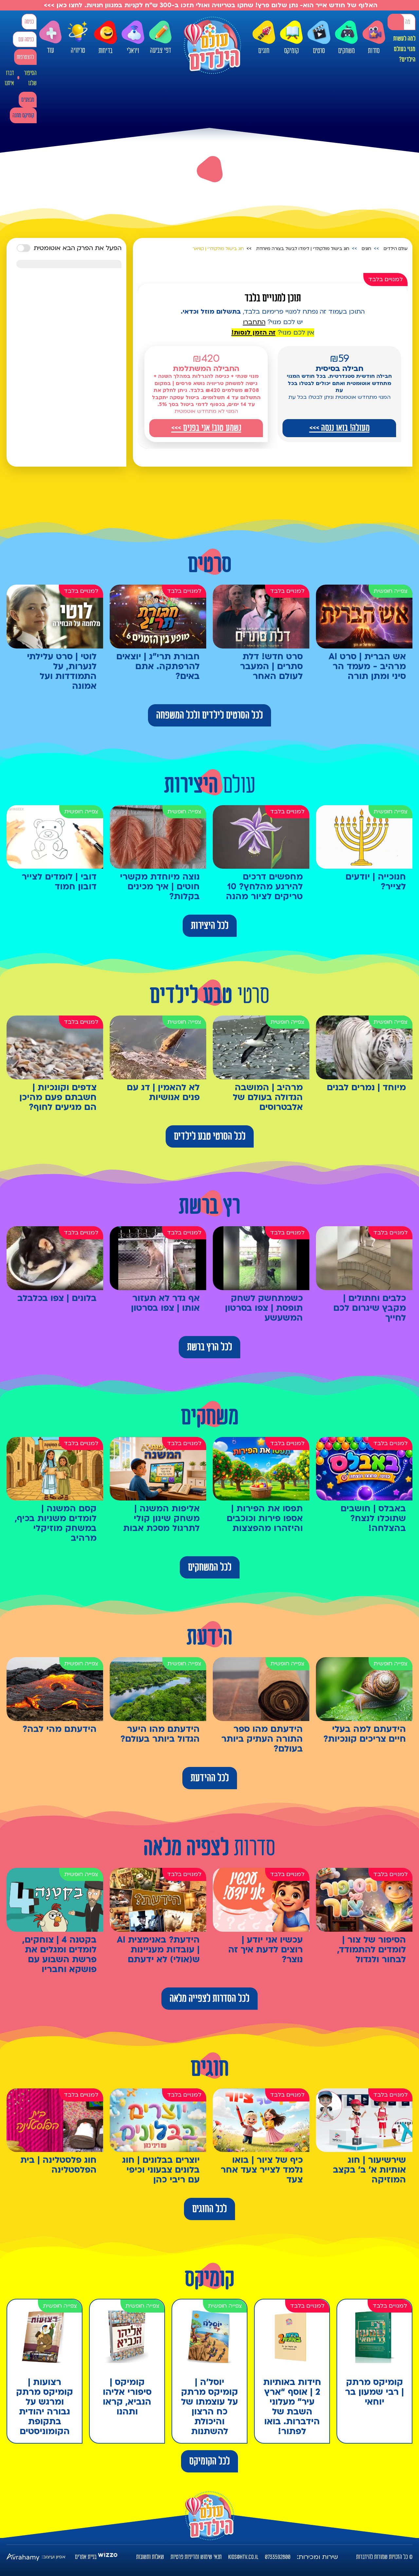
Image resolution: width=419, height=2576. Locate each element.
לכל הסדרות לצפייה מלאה (209, 1998)
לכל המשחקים (209, 1567)
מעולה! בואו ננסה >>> (339, 428)
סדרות (373, 37)
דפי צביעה (160, 37)
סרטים (318, 37)
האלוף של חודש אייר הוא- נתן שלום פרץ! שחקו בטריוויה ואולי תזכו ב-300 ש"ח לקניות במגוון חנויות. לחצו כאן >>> (209, 5)
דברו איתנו (9, 78)
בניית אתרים (86, 2557)
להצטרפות (25, 57)
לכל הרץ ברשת (209, 1347)
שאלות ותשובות (150, 2557)
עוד (50, 37)
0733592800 (277, 2557)
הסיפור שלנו (30, 78)
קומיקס (291, 37)
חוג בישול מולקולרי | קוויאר (218, 249)
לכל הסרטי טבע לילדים (210, 1136)
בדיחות (105, 37)
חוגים (263, 37)
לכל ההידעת (210, 1778)
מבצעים (27, 99)
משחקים (346, 37)
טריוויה (77, 35)
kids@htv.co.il (243, 2557)
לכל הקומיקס (209, 2461)
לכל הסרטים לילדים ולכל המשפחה (209, 715)
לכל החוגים (209, 2209)
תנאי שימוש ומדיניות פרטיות (196, 2557)
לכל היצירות (209, 926)
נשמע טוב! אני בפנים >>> (206, 428)
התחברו (254, 322)
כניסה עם (26, 39)
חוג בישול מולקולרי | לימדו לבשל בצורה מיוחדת (302, 249)
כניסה (29, 21)
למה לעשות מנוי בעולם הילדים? (404, 49)
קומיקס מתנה (23, 115)
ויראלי (132, 37)
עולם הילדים (396, 249)
